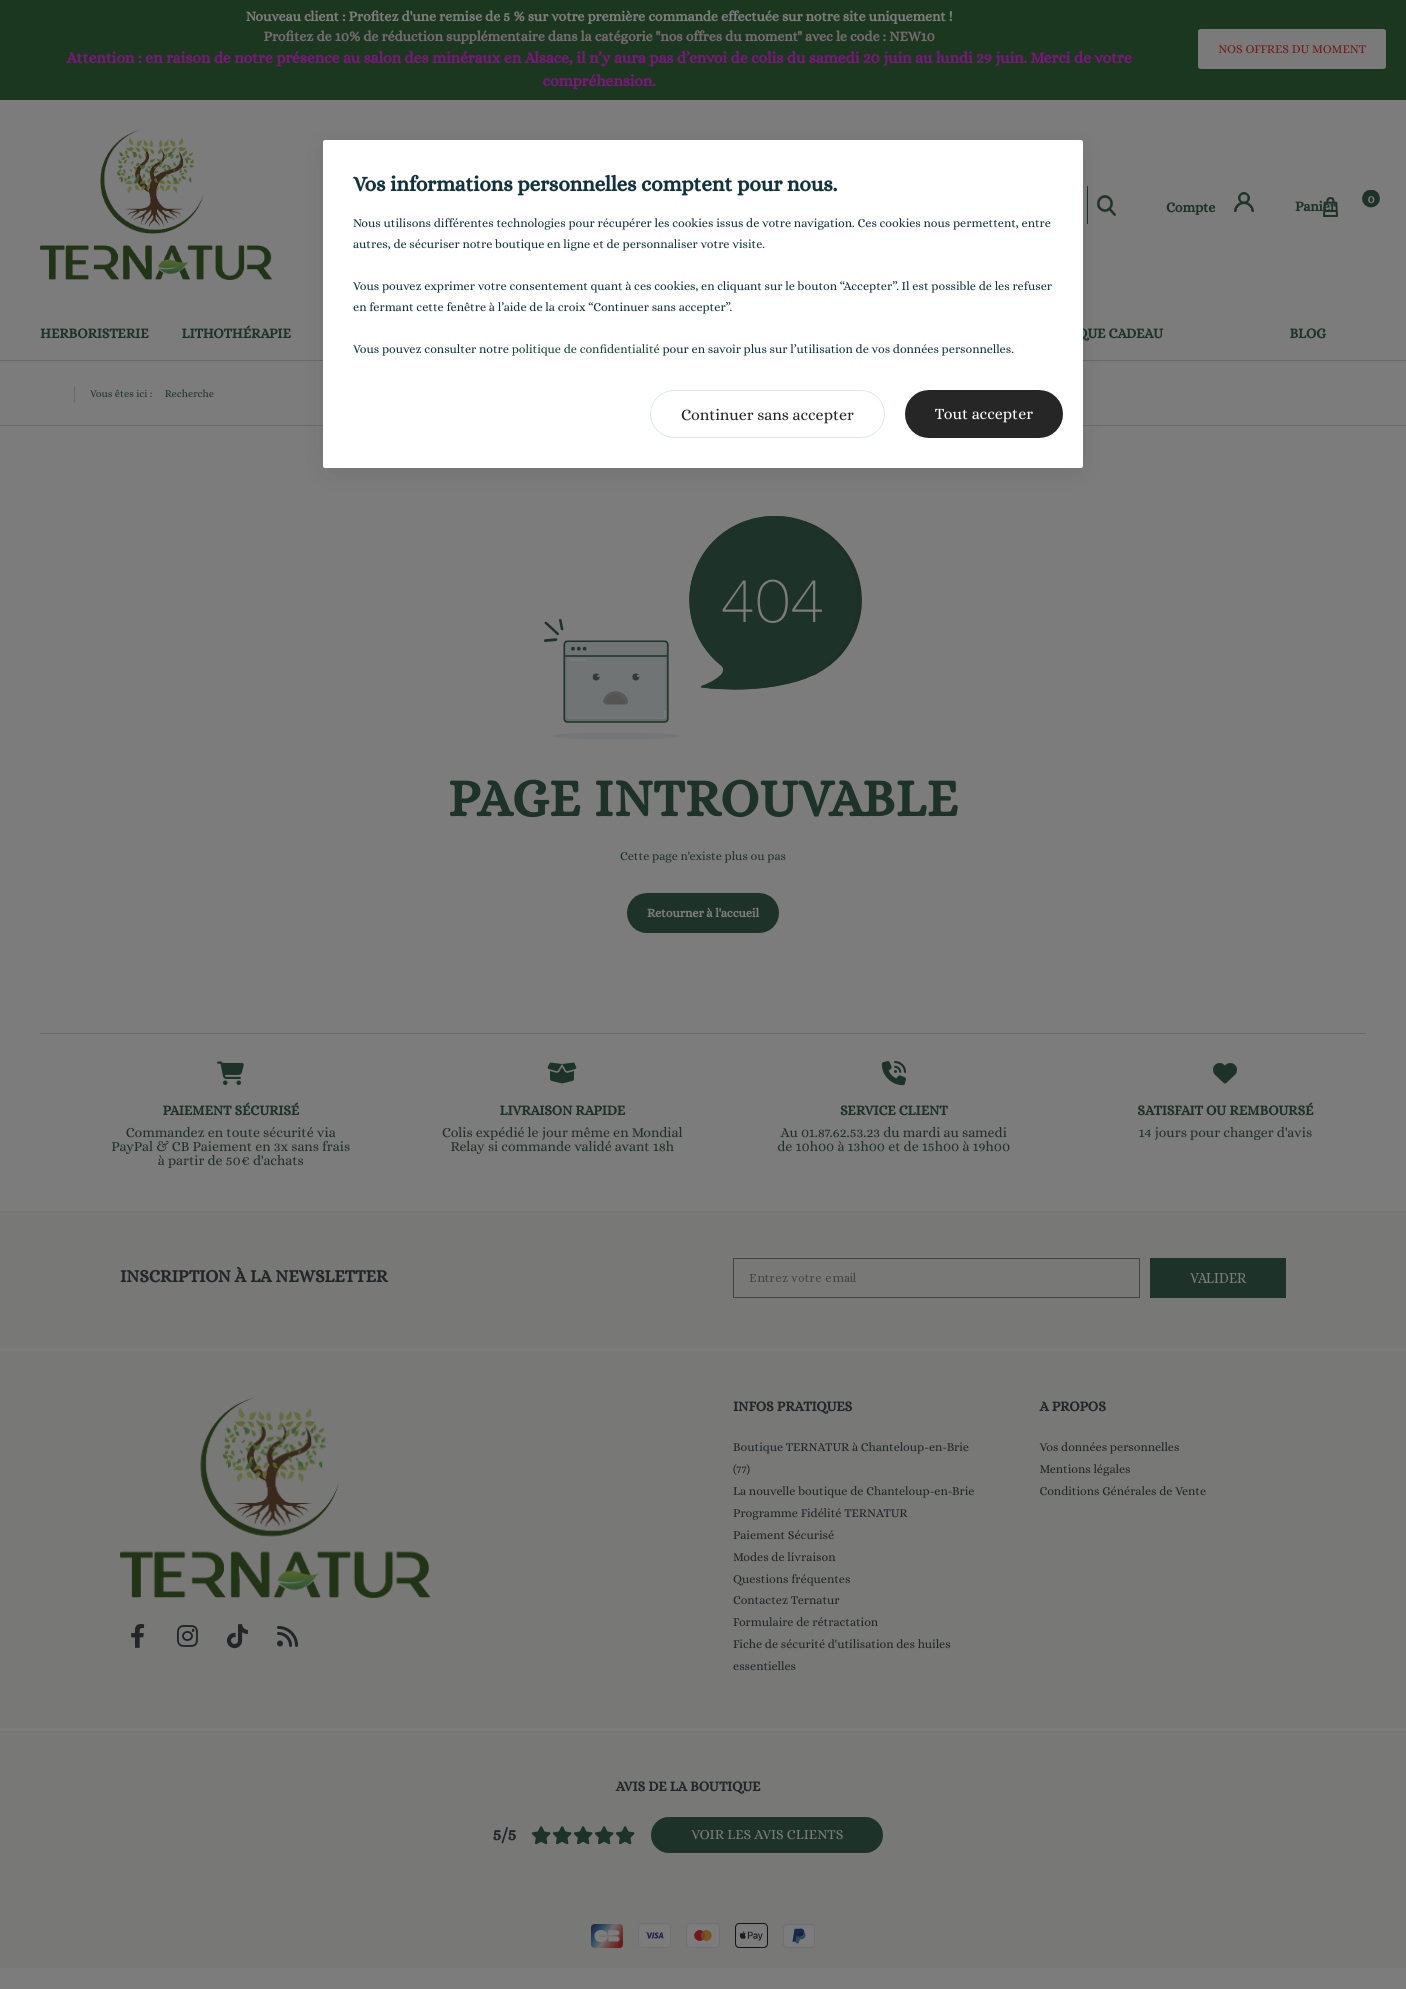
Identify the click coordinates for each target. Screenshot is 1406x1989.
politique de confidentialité (586, 349)
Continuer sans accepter (767, 414)
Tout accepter (984, 413)
